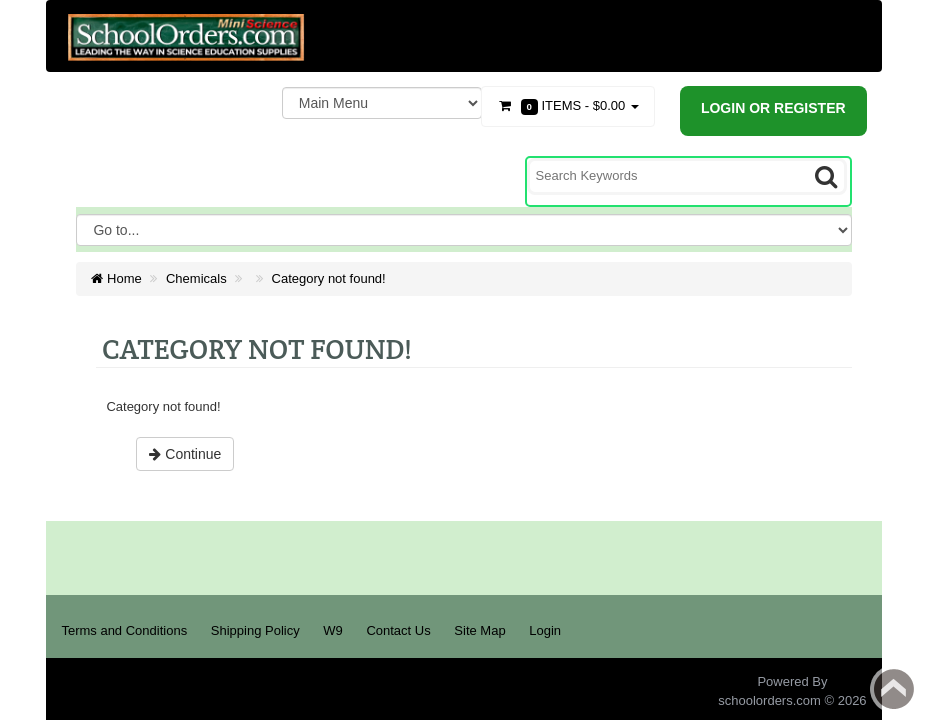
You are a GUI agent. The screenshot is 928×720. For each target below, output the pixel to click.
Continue (185, 454)
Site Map (479, 630)
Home (116, 278)
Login (545, 630)
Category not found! (329, 278)
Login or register (773, 108)
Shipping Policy (255, 630)
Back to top (894, 689)
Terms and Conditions (124, 630)
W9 (333, 630)
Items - (568, 106)
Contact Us (398, 630)
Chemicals (196, 278)
